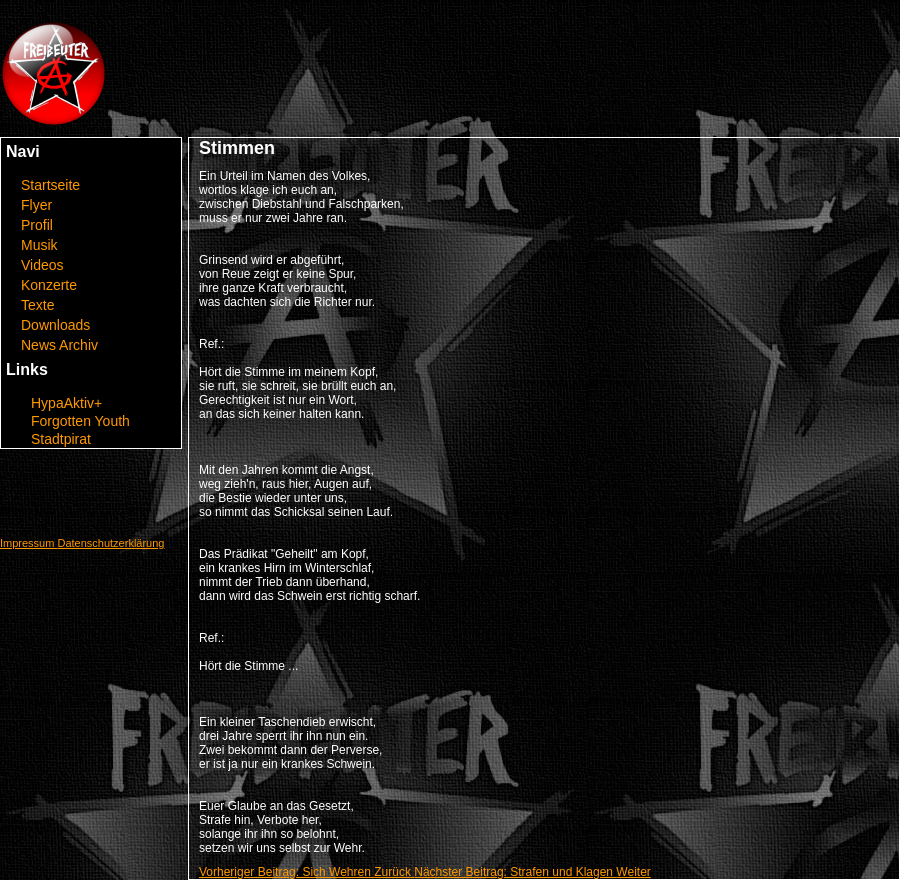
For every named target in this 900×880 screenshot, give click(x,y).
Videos (42, 265)
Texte (37, 305)
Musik (39, 245)
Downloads (55, 325)
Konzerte (49, 285)
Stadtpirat (61, 439)
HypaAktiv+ (66, 403)
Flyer (36, 205)
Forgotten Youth (80, 421)
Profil (37, 225)
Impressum (28, 543)
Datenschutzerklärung (110, 543)
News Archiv (59, 345)
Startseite (50, 185)
